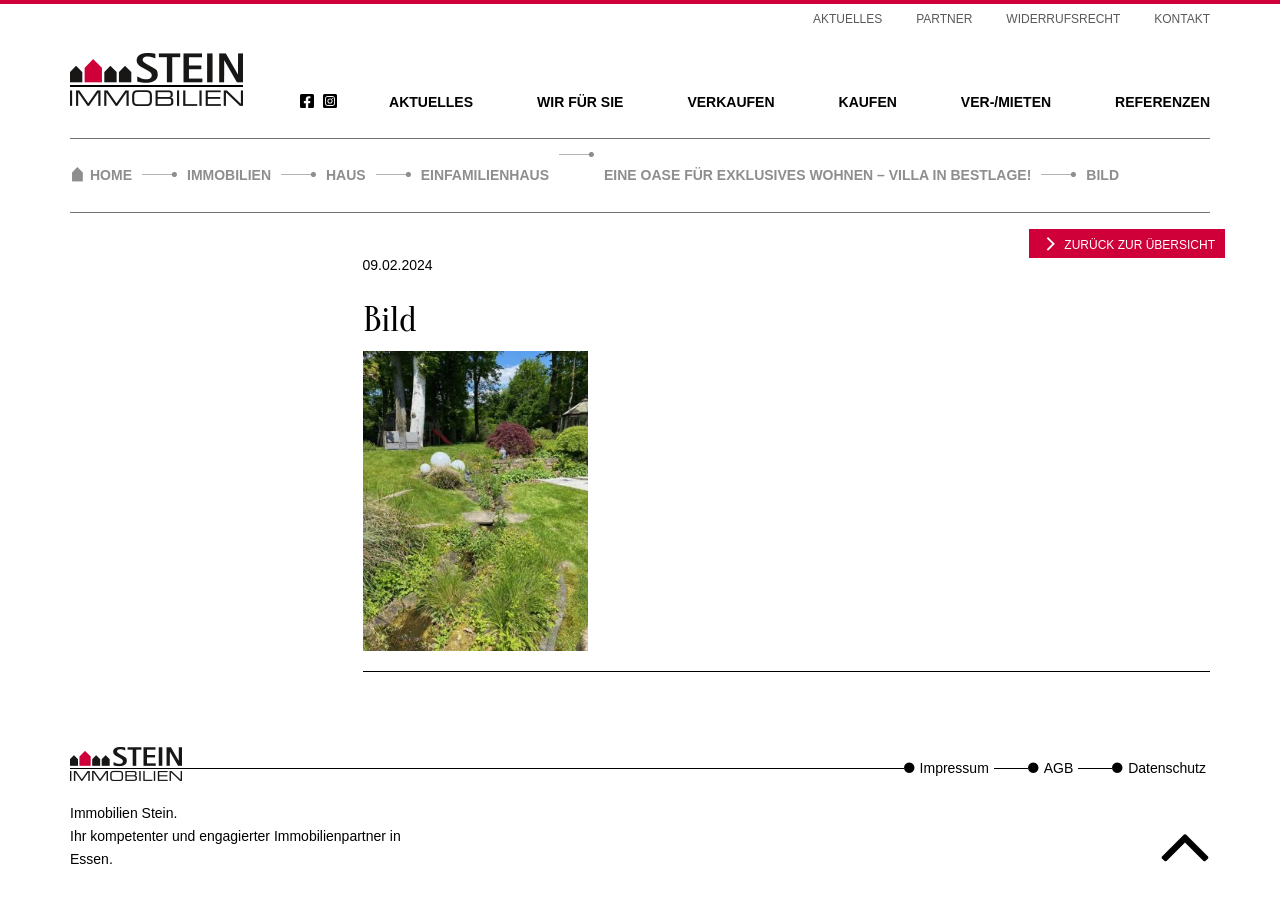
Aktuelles (431, 102)
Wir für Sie (580, 102)
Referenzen (1162, 102)
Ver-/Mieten (1006, 102)
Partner (944, 19)
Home (111, 175)
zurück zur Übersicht (1127, 243)
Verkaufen (730, 102)
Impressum (954, 768)
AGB (1059, 768)
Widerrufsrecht (1063, 19)
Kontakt (1182, 19)
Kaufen (868, 102)
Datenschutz (1167, 768)
